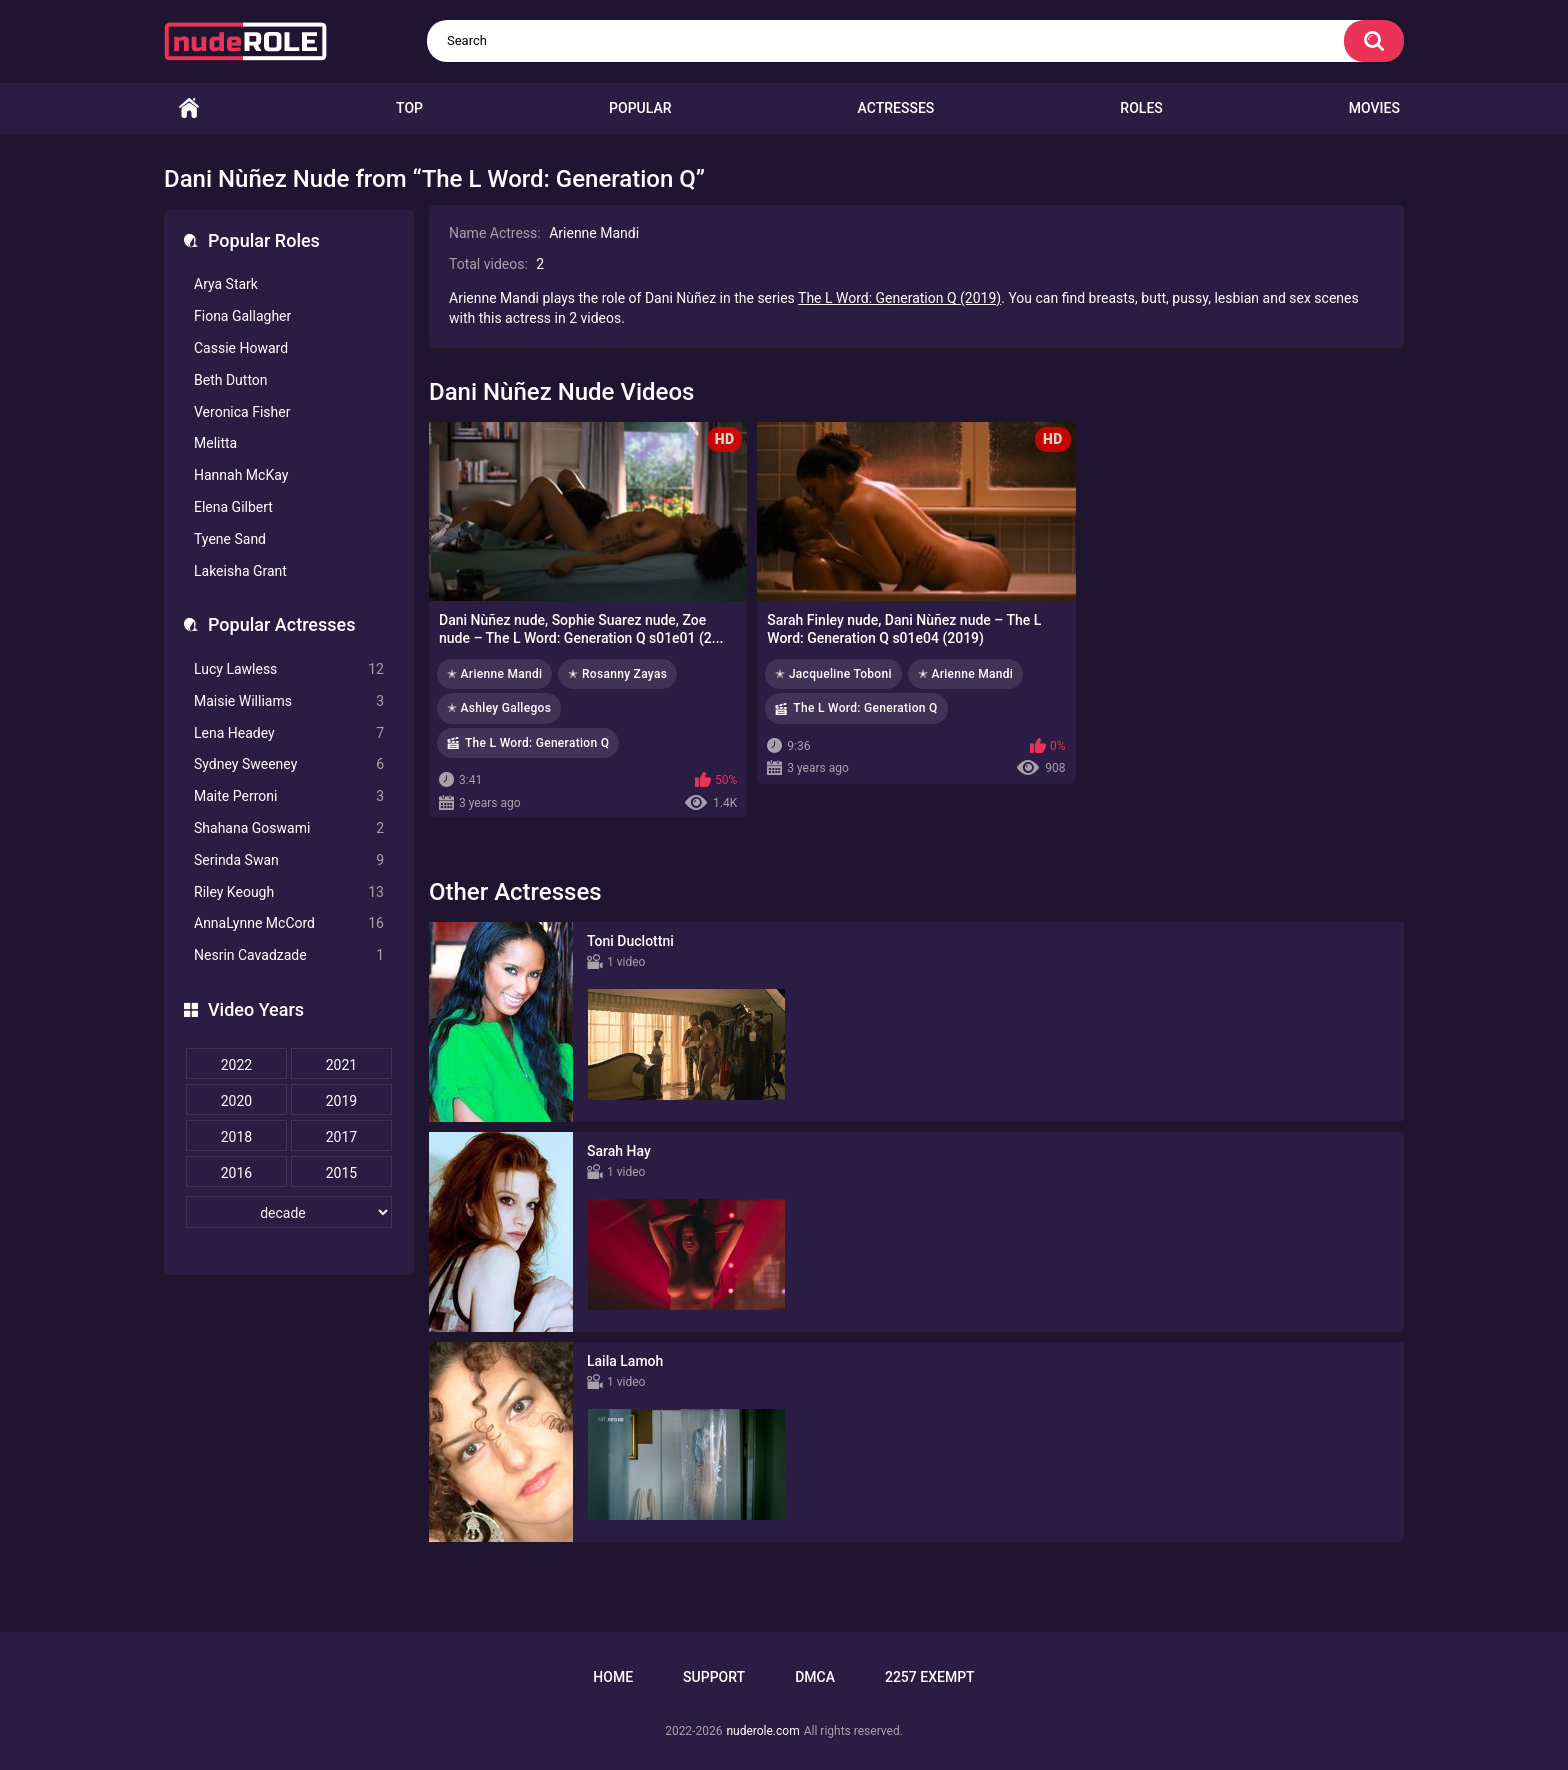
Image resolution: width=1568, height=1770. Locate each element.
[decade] (289, 1212)
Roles (1141, 108)
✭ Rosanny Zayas (617, 674)
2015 (341, 1173)
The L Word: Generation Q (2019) (899, 298)
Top (409, 108)
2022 (236, 1065)
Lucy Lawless (289, 669)
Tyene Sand (230, 539)
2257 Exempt (930, 1677)
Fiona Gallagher (242, 316)
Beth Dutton (231, 380)
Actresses (896, 108)
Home (189, 108)
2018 (236, 1137)
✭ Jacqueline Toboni (833, 674)
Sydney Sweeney (289, 764)
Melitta (215, 443)
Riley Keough (289, 892)
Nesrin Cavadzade (289, 955)
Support (714, 1677)
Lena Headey (289, 733)
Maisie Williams (289, 701)
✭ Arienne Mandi (494, 674)
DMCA (815, 1677)
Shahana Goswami (289, 828)
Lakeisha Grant (240, 571)
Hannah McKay (241, 475)
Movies (1374, 108)
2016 (236, 1173)
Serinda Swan (289, 860)
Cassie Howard (241, 348)
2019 (341, 1101)
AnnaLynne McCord (289, 923)
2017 (341, 1137)
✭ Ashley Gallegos (499, 708)
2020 (236, 1101)
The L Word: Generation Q (537, 743)
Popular (640, 108)
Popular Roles (264, 240)
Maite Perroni (289, 796)
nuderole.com (762, 1731)
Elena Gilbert (233, 507)
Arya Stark (226, 284)
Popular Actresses (281, 624)
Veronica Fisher (242, 412)
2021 (341, 1065)
